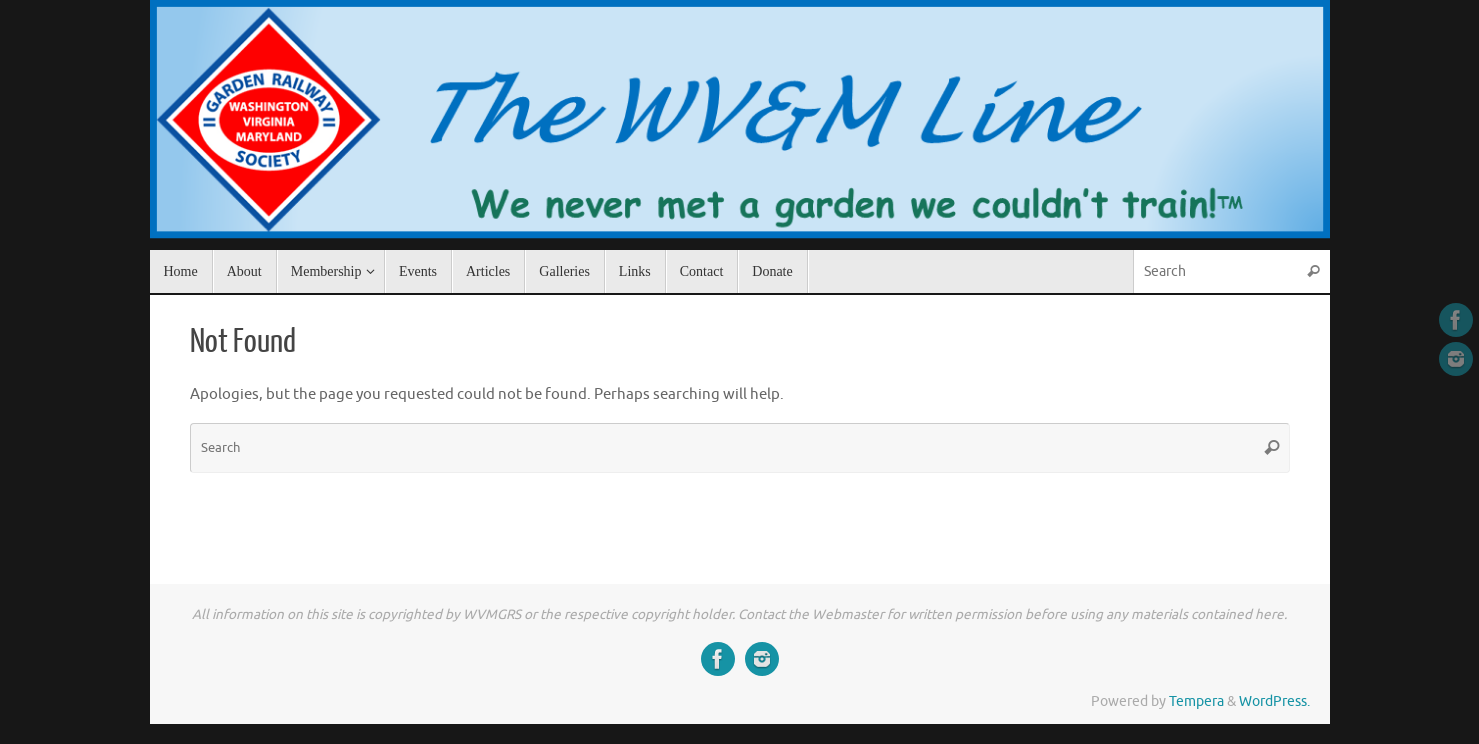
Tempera (1196, 701)
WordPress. (1274, 701)
